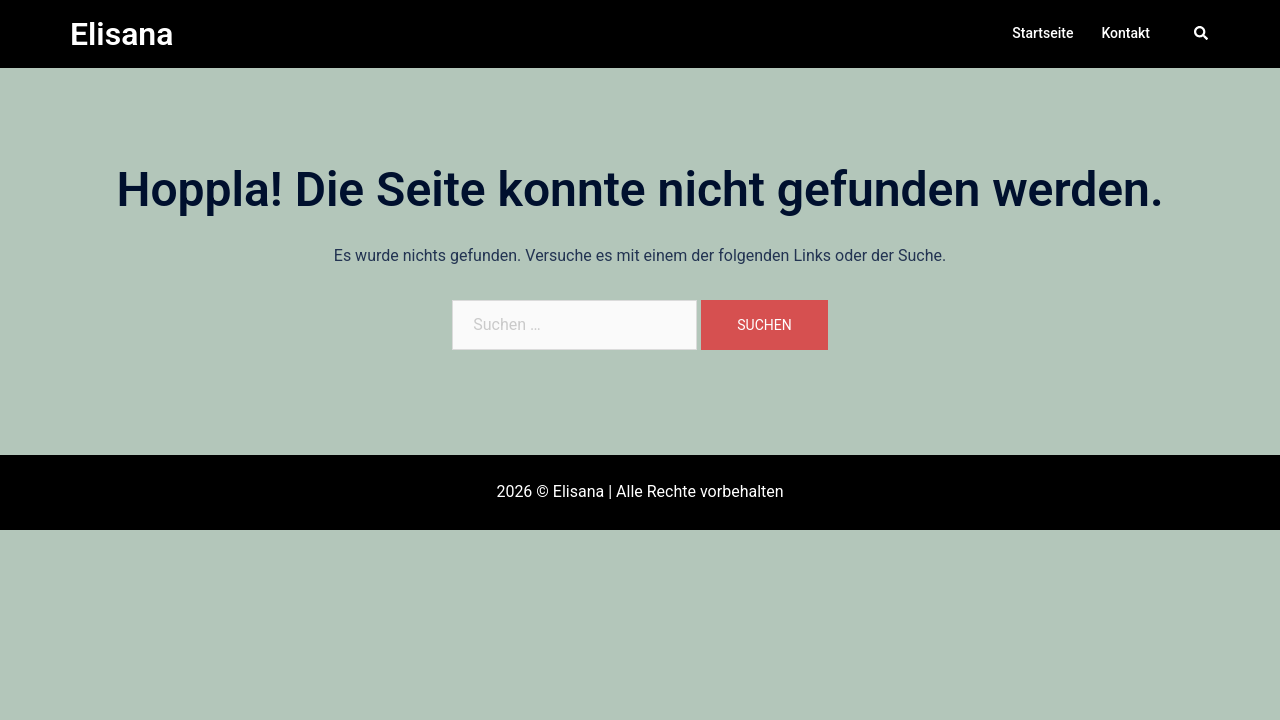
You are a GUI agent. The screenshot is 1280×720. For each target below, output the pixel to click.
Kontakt (1125, 33)
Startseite (1042, 33)
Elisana (121, 34)
